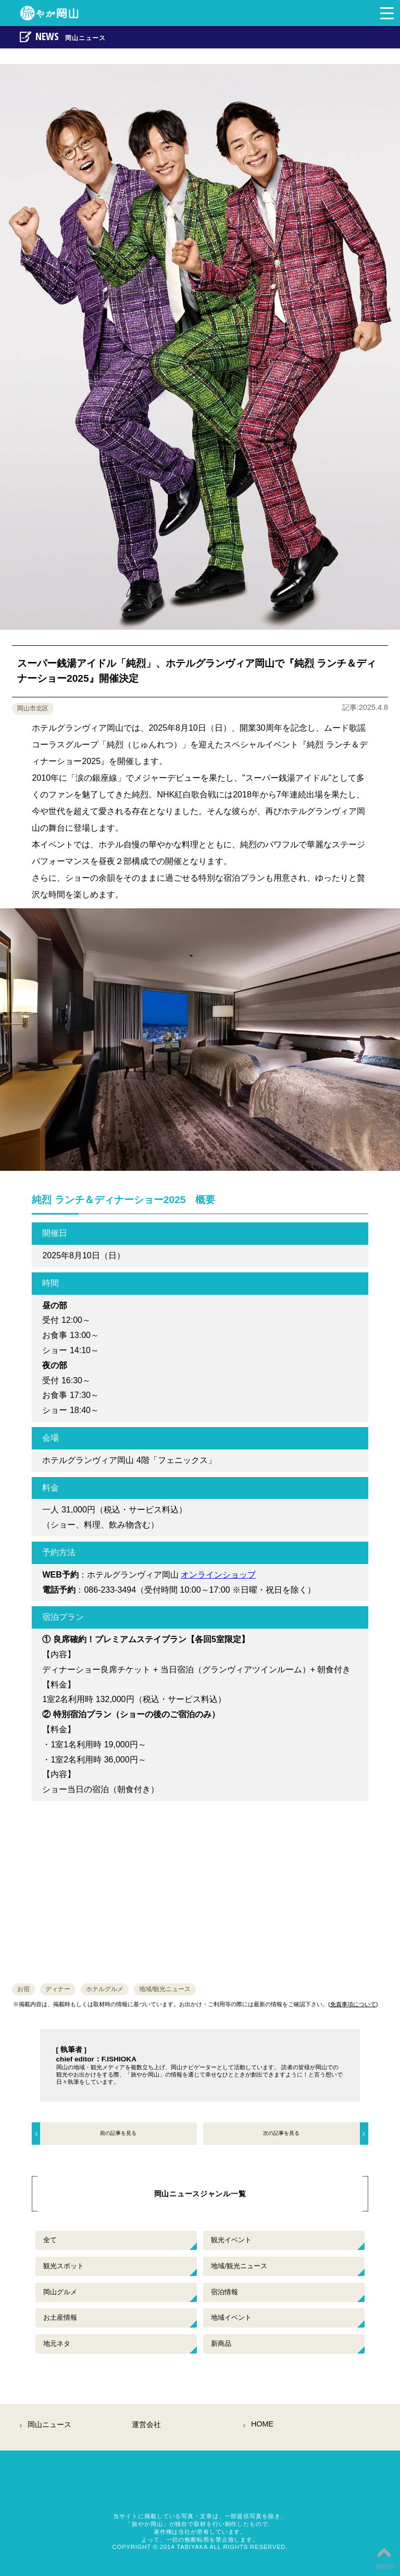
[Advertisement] (200, 1887)
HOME (262, 2424)
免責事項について (353, 2004)
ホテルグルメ (104, 1989)
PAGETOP (384, 2556)
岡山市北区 (32, 708)
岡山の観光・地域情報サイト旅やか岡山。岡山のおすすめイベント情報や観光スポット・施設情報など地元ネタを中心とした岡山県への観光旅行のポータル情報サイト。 (54, 13)
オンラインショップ (218, 1574)
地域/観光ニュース (165, 1989)
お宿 (23, 1989)
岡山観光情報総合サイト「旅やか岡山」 (200, 2489)
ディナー (57, 1989)
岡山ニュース (49, 2424)
